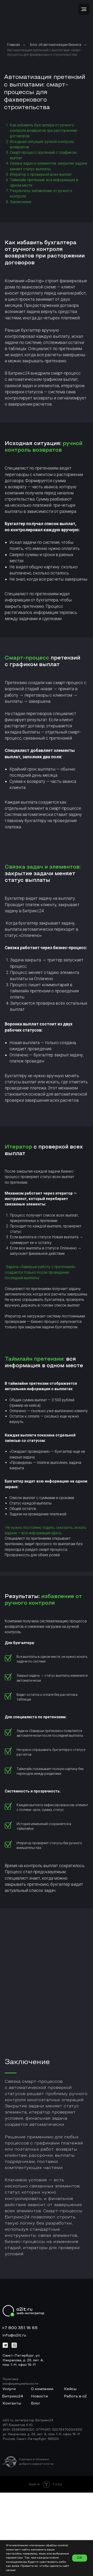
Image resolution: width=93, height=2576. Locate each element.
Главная (13, 45)
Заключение (20, 202)
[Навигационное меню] (83, 9)
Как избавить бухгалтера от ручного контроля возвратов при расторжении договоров (43, 130)
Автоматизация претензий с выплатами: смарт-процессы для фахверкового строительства (44, 52)
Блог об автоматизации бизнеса (55, 45)
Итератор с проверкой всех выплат (41, 174)
